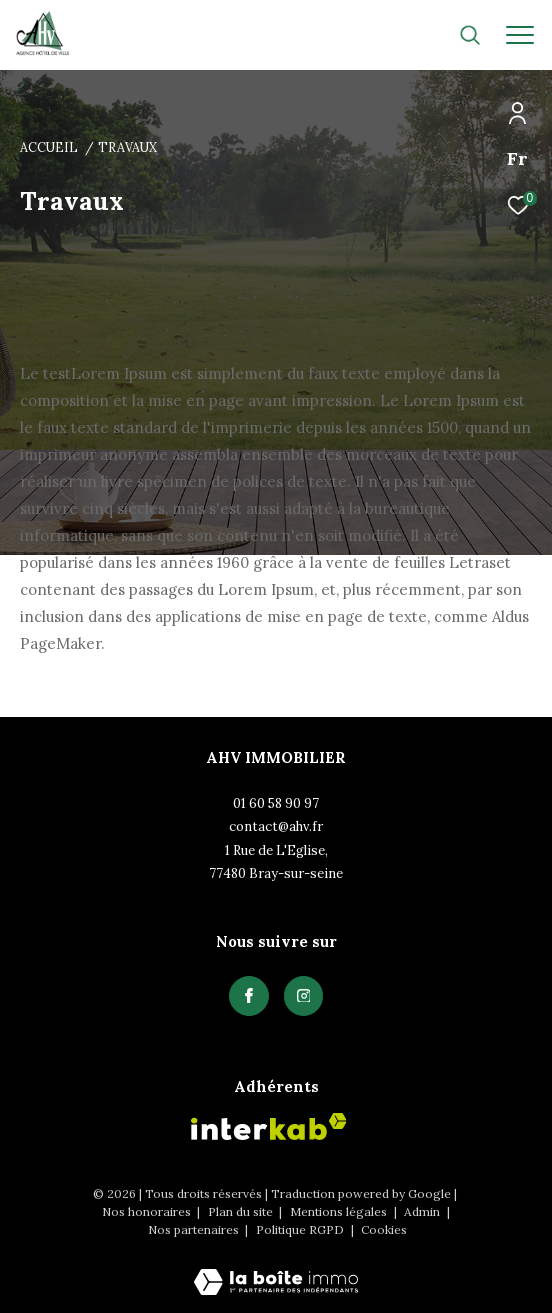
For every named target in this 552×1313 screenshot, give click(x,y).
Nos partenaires (195, 1229)
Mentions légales (340, 1211)
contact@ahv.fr (276, 826)
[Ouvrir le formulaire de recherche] (470, 35)
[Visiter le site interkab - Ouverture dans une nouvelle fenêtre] (269, 1126)
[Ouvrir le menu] (520, 35)
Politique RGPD (300, 1229)
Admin (423, 1211)
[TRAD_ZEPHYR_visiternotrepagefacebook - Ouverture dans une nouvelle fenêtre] (249, 996)
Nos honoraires (148, 1211)
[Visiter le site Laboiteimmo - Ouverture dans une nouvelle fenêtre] (276, 1268)
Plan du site (242, 1211)
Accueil (49, 147)
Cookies (384, 1230)
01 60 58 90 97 (276, 803)
